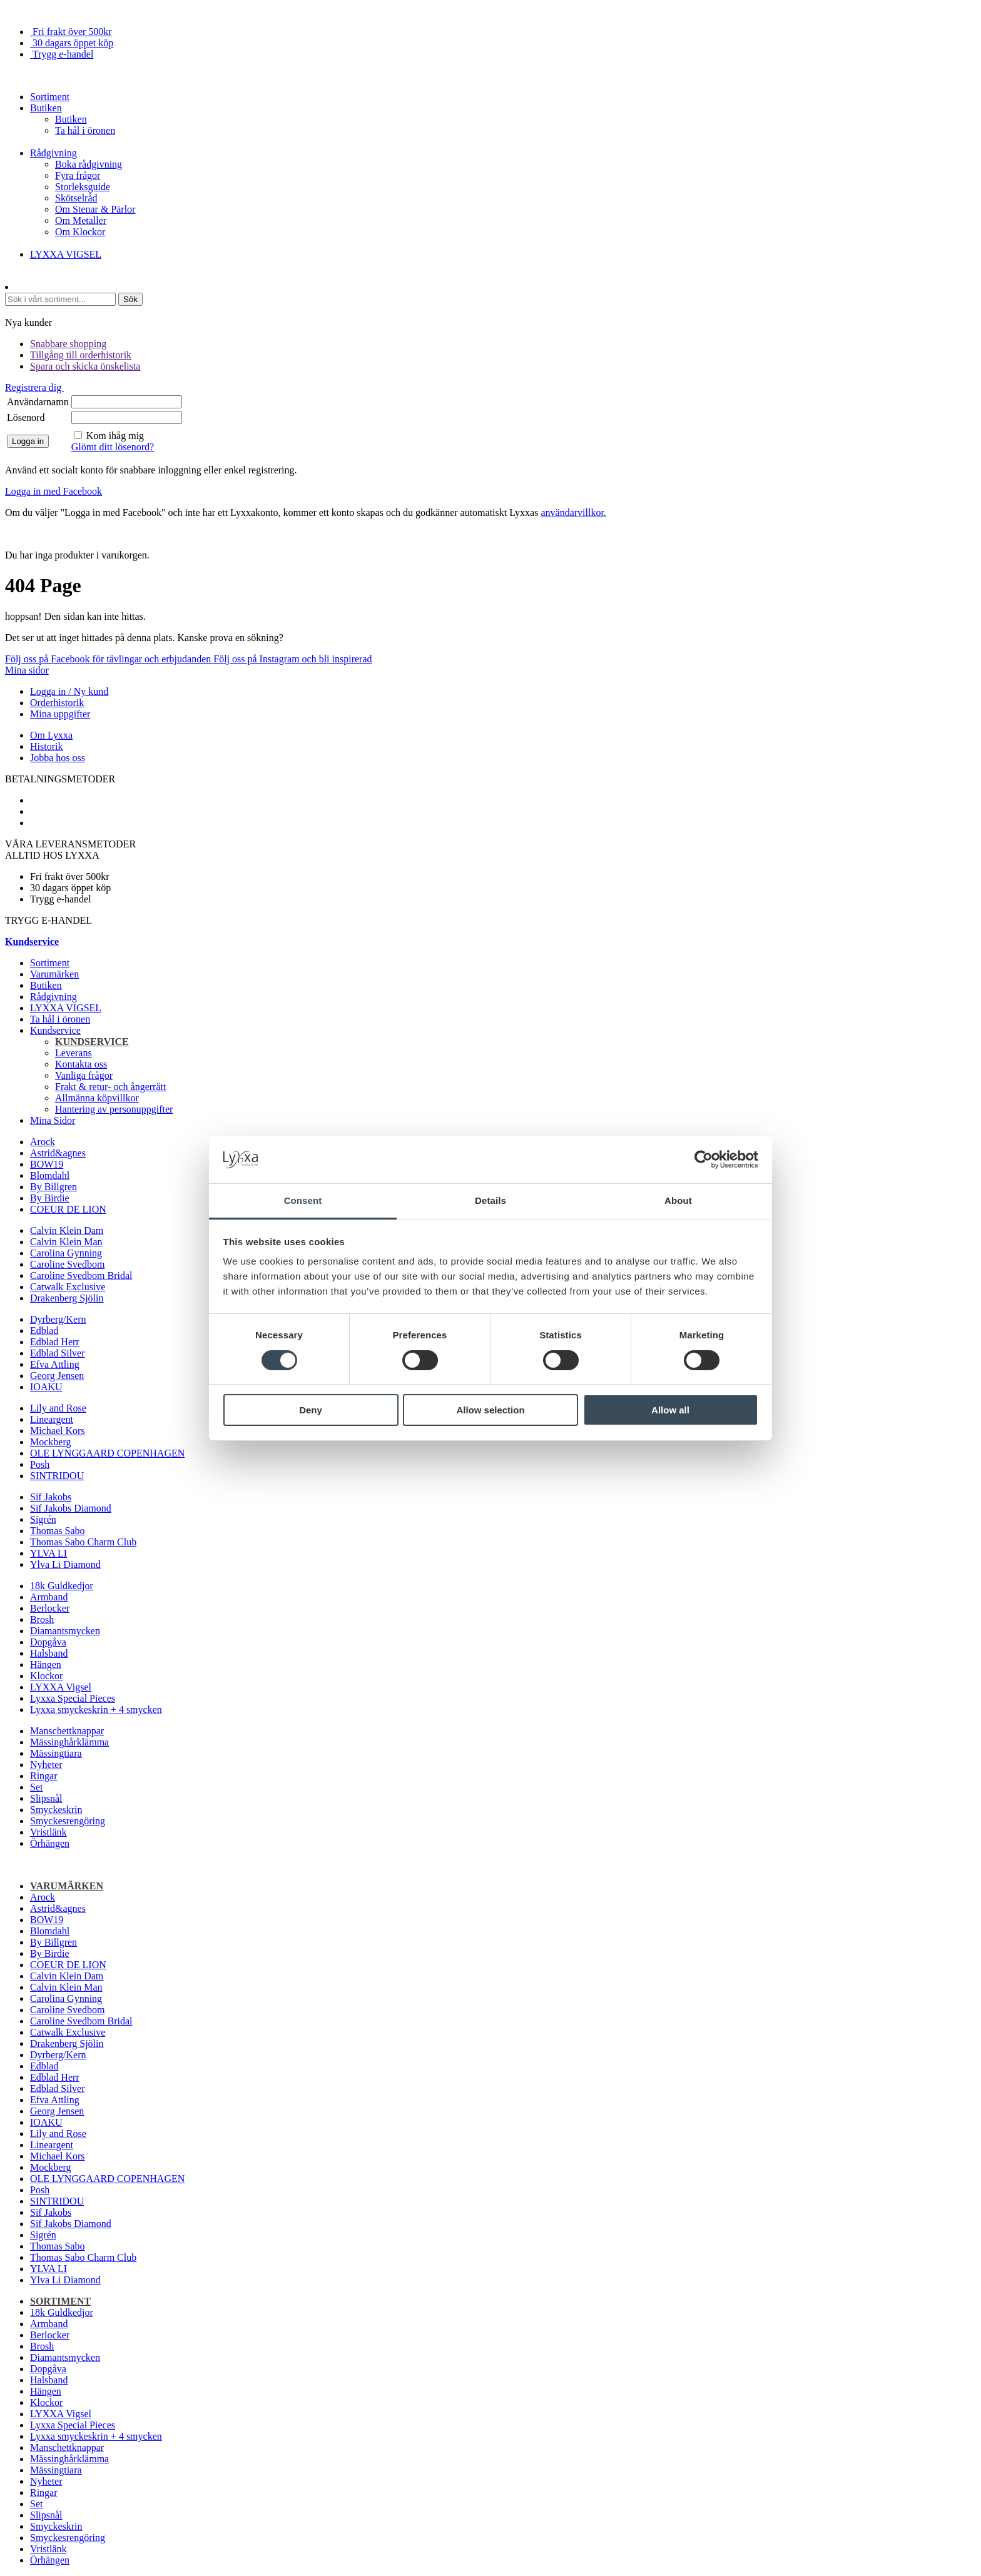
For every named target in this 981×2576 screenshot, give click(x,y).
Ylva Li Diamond (65, 1564)
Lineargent (51, 1419)
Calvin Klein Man (66, 1241)
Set (36, 1787)
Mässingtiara (56, 1753)
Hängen (45, 1664)
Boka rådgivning (88, 164)
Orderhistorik (57, 702)
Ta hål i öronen (85, 130)
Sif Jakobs (50, 1497)
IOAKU (46, 1386)
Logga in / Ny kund (69, 691)
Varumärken (54, 974)
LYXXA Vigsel (60, 1687)
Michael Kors (57, 1430)
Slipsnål (46, 1798)
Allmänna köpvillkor (97, 1098)
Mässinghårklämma (69, 1742)
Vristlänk (48, 1832)
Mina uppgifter (60, 714)
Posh (39, 1464)
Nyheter (46, 1764)
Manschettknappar (67, 1730)
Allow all (670, 1410)
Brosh (42, 1619)
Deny (310, 1410)
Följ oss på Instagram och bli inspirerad (292, 659)
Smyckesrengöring (67, 1821)
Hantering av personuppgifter (114, 1109)
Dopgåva (48, 1642)
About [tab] (678, 1200)
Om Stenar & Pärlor (95, 209)
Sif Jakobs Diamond (70, 1508)
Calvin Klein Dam (66, 1230)
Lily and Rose (58, 1408)
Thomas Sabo (57, 1530)
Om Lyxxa (51, 735)
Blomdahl (49, 1175)
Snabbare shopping (68, 343)
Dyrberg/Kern (58, 1319)
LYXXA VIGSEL (65, 254)
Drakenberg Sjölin (66, 1298)
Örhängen (49, 1843)
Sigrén (43, 1519)
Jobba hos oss (57, 757)
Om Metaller (80, 220)
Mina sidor (27, 670)
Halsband (49, 1653)
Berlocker (49, 1608)
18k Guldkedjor (61, 1585)
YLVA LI (48, 1553)
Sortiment (49, 96)
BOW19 (46, 1164)
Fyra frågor (77, 175)
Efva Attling (54, 1364)
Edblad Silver (57, 1353)
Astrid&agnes (58, 1153)
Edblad (44, 1330)
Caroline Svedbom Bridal (81, 1275)
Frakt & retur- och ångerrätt (110, 1086)
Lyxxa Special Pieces (72, 1698)
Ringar (44, 1775)
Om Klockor (80, 231)
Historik (46, 746)
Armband (49, 1597)
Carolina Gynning (66, 1253)
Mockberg (50, 1442)
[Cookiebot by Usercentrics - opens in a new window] (703, 1159)
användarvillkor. (573, 512)
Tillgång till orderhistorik (80, 355)
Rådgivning (53, 153)
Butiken (46, 108)
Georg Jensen (57, 1375)
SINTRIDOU (57, 1475)
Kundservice (55, 1030)
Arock (42, 1141)
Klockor (46, 1675)
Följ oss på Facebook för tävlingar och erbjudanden (109, 659)
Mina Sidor (52, 1120)
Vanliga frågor (84, 1075)
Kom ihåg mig (115, 435)
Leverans (73, 1053)
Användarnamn (38, 402)
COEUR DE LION (68, 1209)
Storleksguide (82, 186)
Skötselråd (76, 198)
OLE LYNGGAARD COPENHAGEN (107, 1453)
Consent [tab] (303, 1200)
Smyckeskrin (56, 1809)
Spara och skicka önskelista (85, 366)
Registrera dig (34, 387)
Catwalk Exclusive (67, 1286)
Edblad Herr (54, 1341)
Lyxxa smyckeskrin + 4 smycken (96, 1709)
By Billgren (53, 1186)
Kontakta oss (81, 1064)
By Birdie (49, 1198)
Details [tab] (490, 1200)
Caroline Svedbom (67, 1264)
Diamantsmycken (65, 1630)
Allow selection (490, 1410)
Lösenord (25, 417)
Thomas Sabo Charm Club (83, 1542)
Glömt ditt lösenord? (112, 447)
